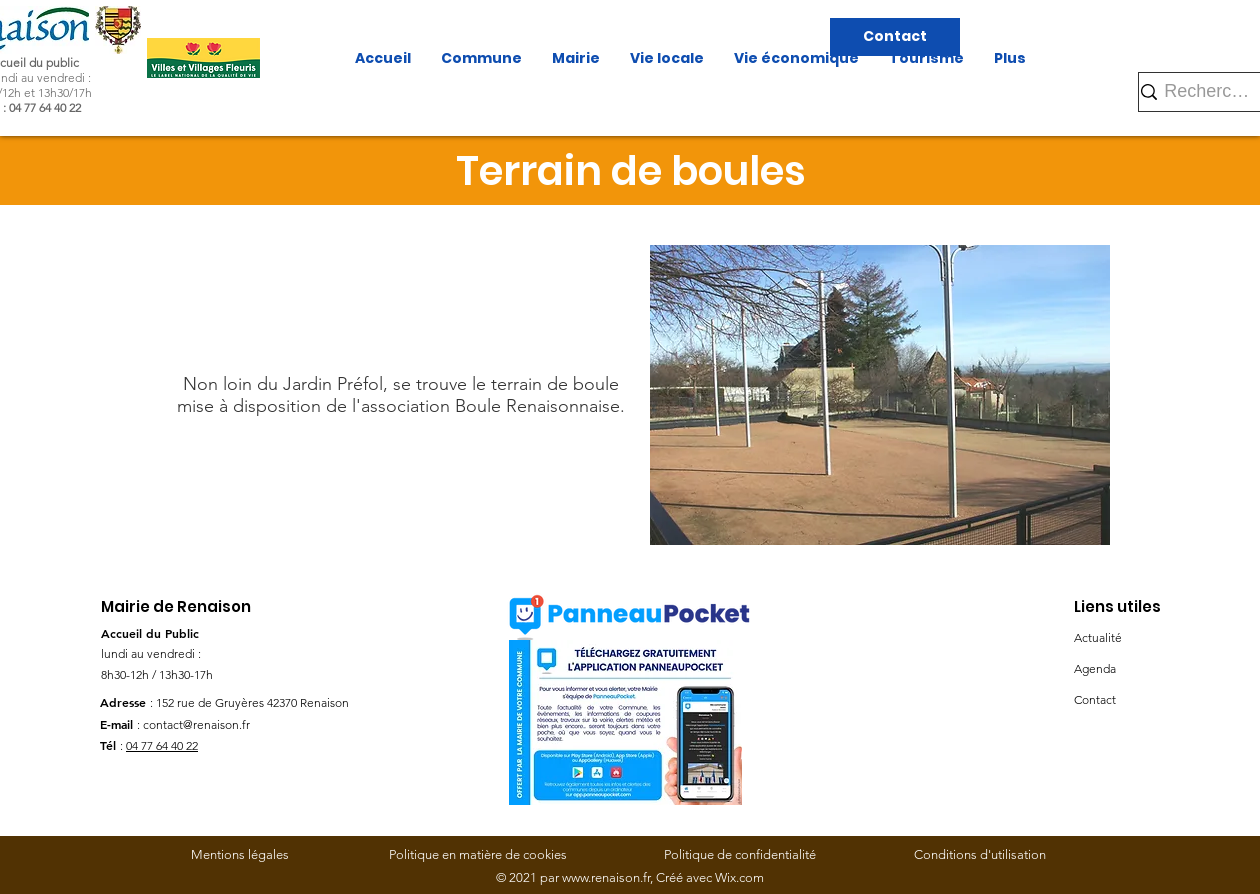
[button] (880, 395)
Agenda (1095, 668)
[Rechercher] (1209, 91)
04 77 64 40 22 (162, 745)
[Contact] (895, 37)
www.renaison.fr (606, 877)
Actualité (1098, 637)
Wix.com (739, 877)
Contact (1095, 699)
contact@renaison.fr (196, 724)
